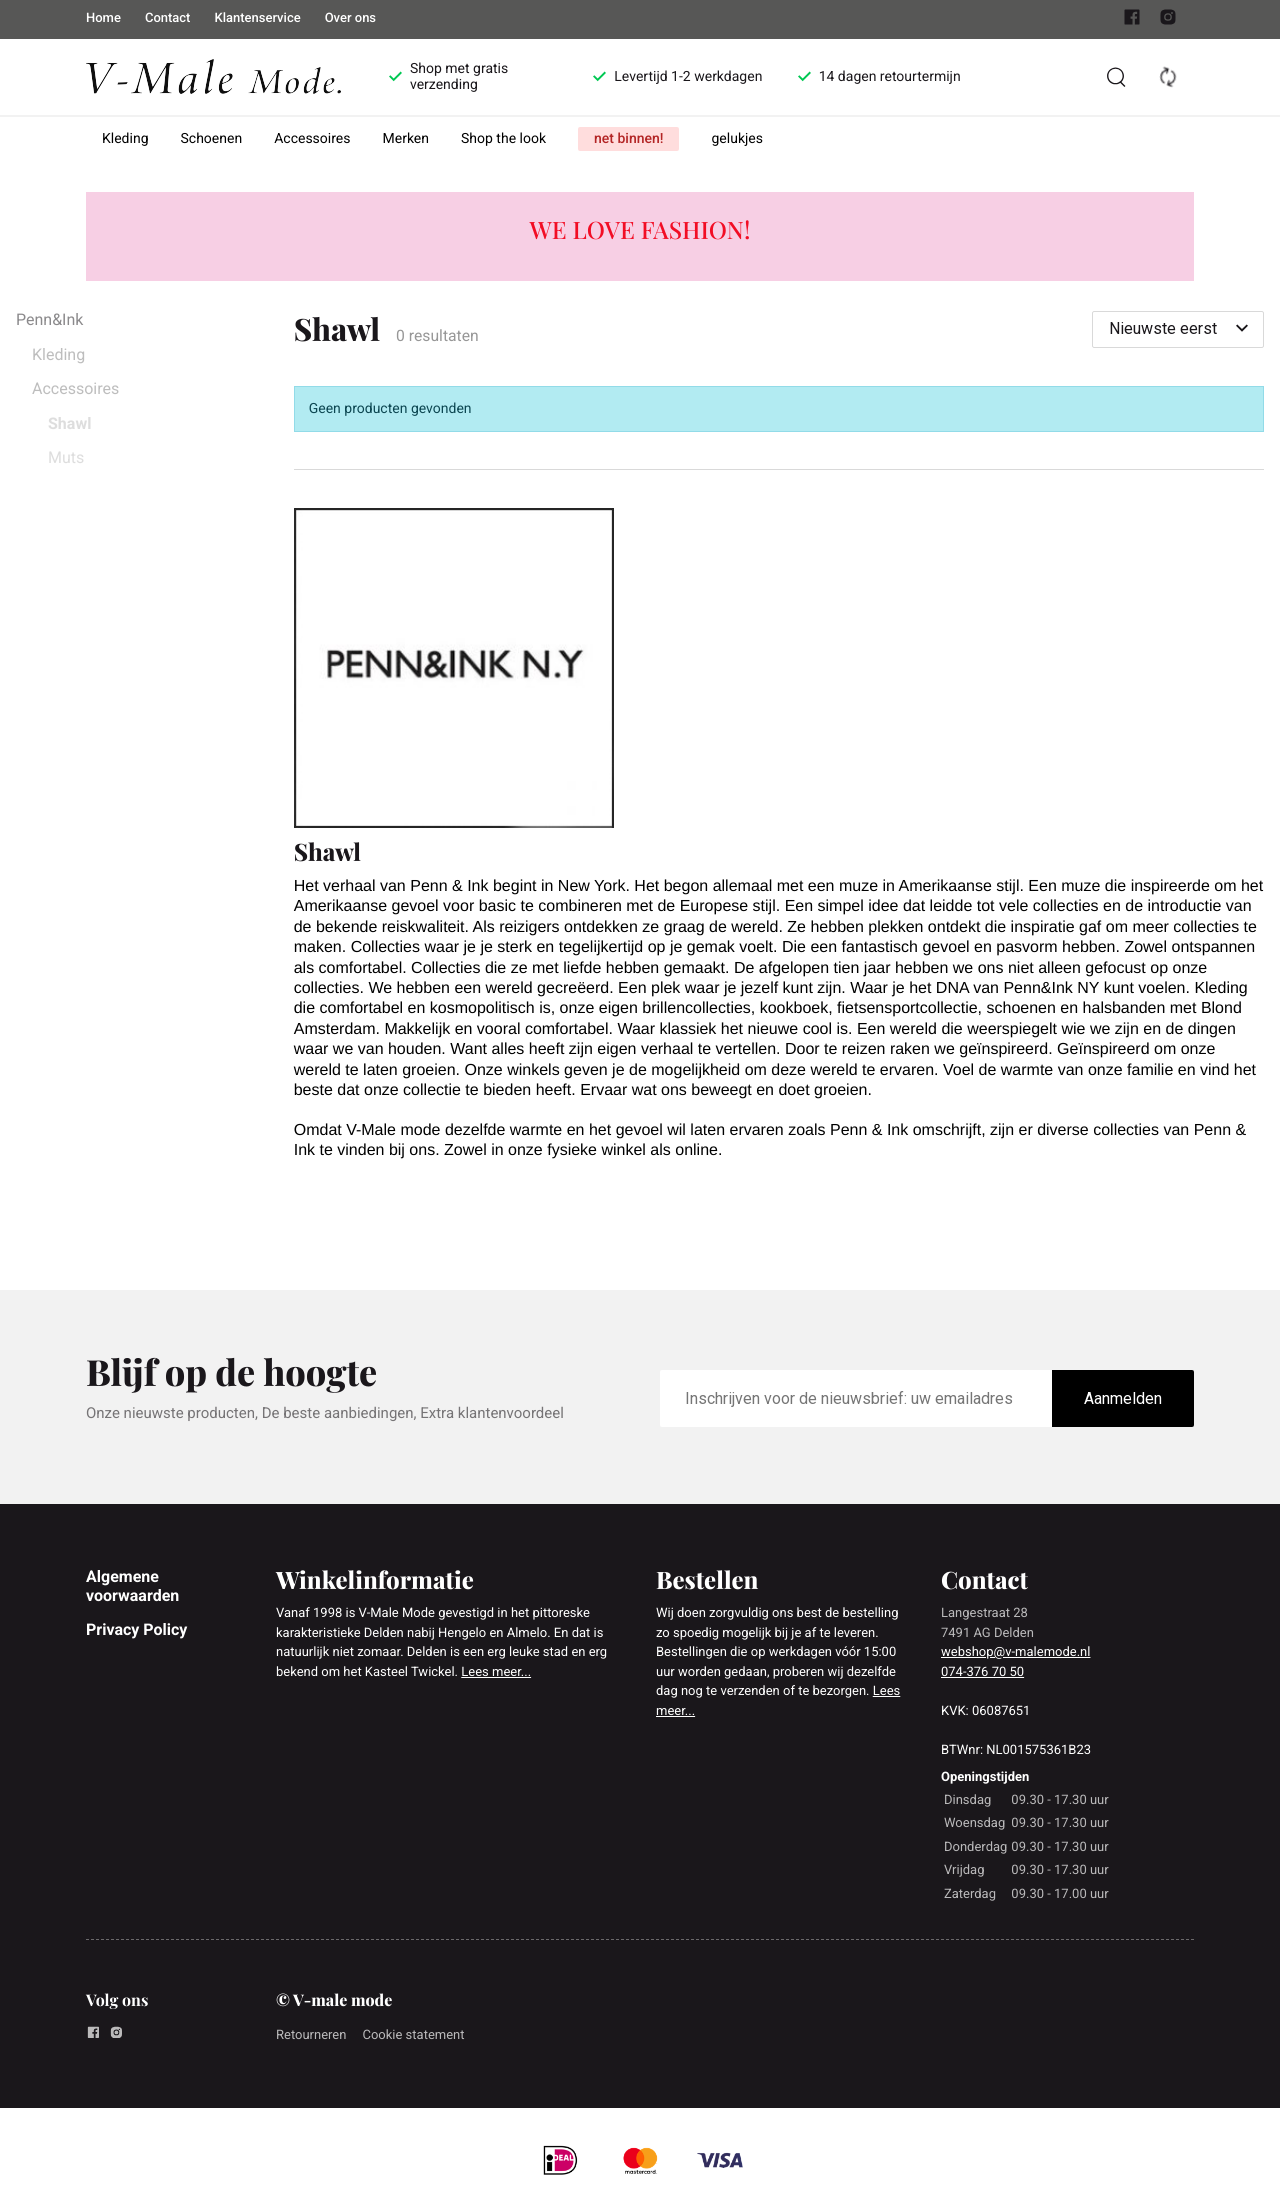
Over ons (350, 18)
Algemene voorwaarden (132, 1585)
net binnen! (628, 139)
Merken (406, 139)
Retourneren (311, 2035)
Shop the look (503, 139)
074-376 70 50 (982, 1672)
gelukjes (737, 139)
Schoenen (212, 139)
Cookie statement (413, 2035)
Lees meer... (496, 1672)
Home (103, 18)
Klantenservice (257, 18)
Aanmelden (1123, 1398)
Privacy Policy (136, 1629)
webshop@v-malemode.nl (1015, 1652)
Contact (168, 18)
